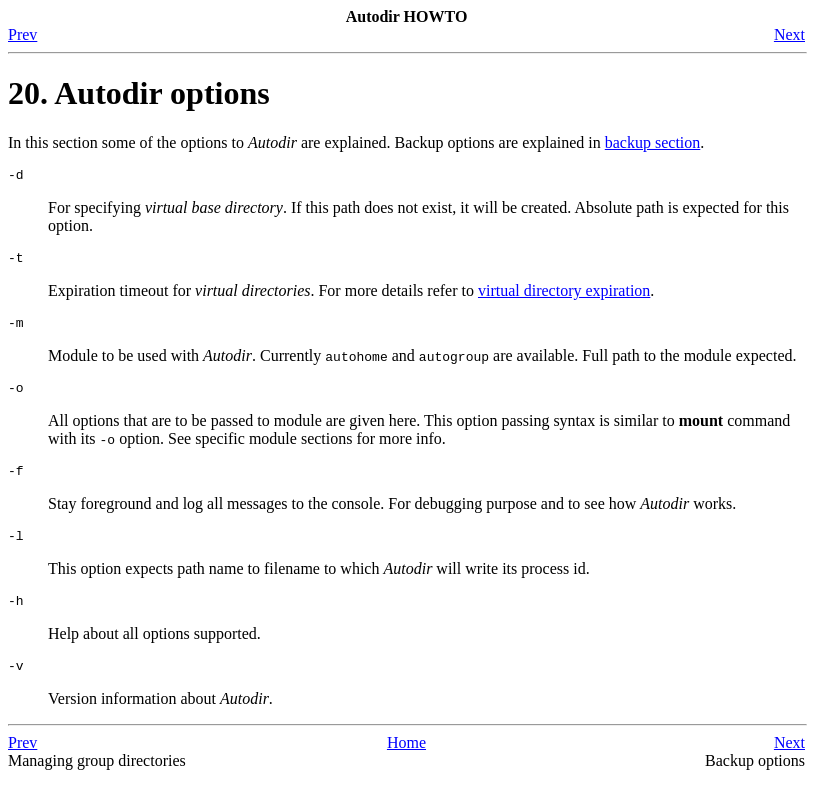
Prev (22, 34)
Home (406, 766)
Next (789, 34)
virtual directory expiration (564, 296)
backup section (653, 142)
